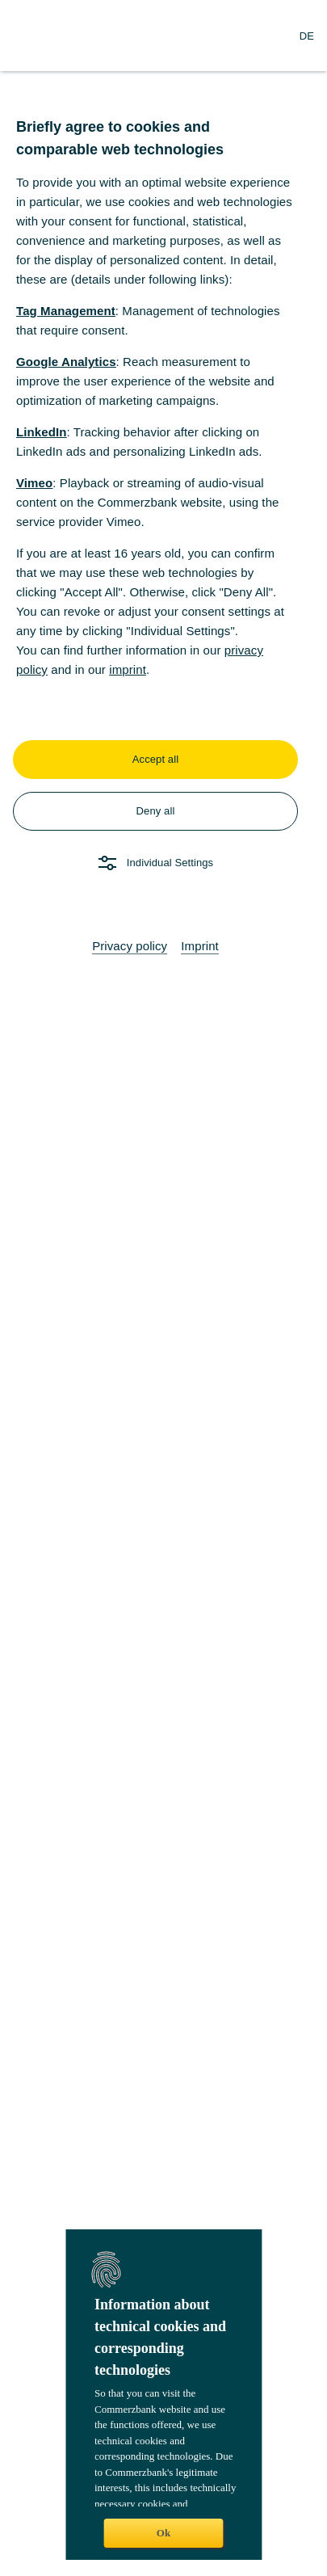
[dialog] (163, 1288)
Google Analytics (66, 361)
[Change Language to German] (307, 35)
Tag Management (65, 311)
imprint (127, 669)
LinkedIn (41, 432)
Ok (163, 2533)
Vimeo (34, 483)
